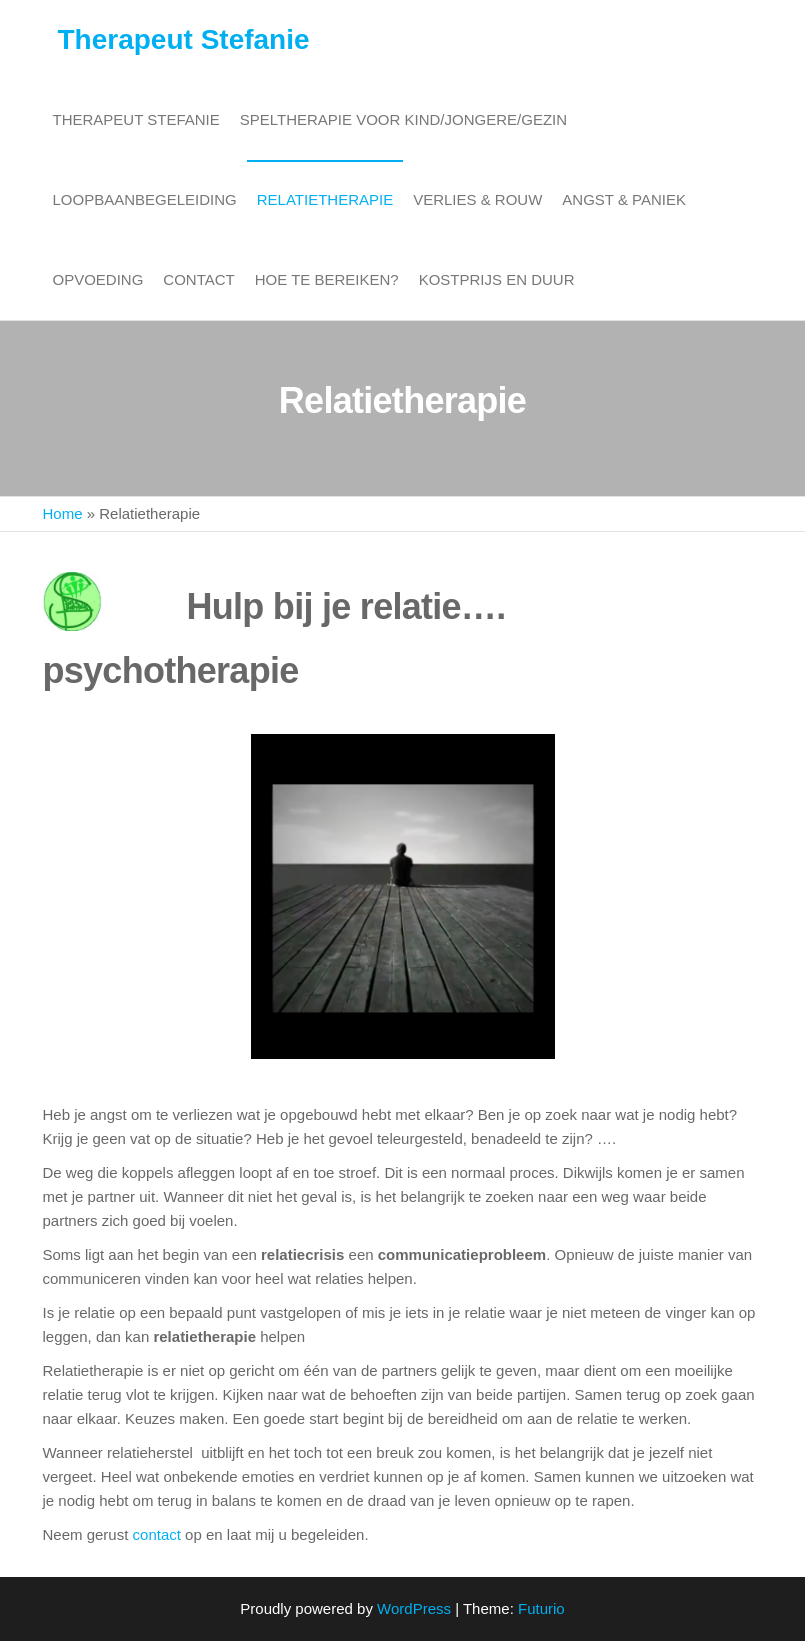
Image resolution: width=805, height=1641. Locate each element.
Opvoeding (98, 279)
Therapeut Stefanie (184, 39)
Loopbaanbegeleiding (145, 199)
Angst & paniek (624, 199)
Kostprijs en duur (497, 279)
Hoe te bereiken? (327, 279)
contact (157, 1534)
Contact (198, 279)
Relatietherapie (325, 199)
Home (63, 513)
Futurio (541, 1608)
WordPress (414, 1608)
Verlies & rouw (477, 199)
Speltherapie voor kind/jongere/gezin (403, 119)
